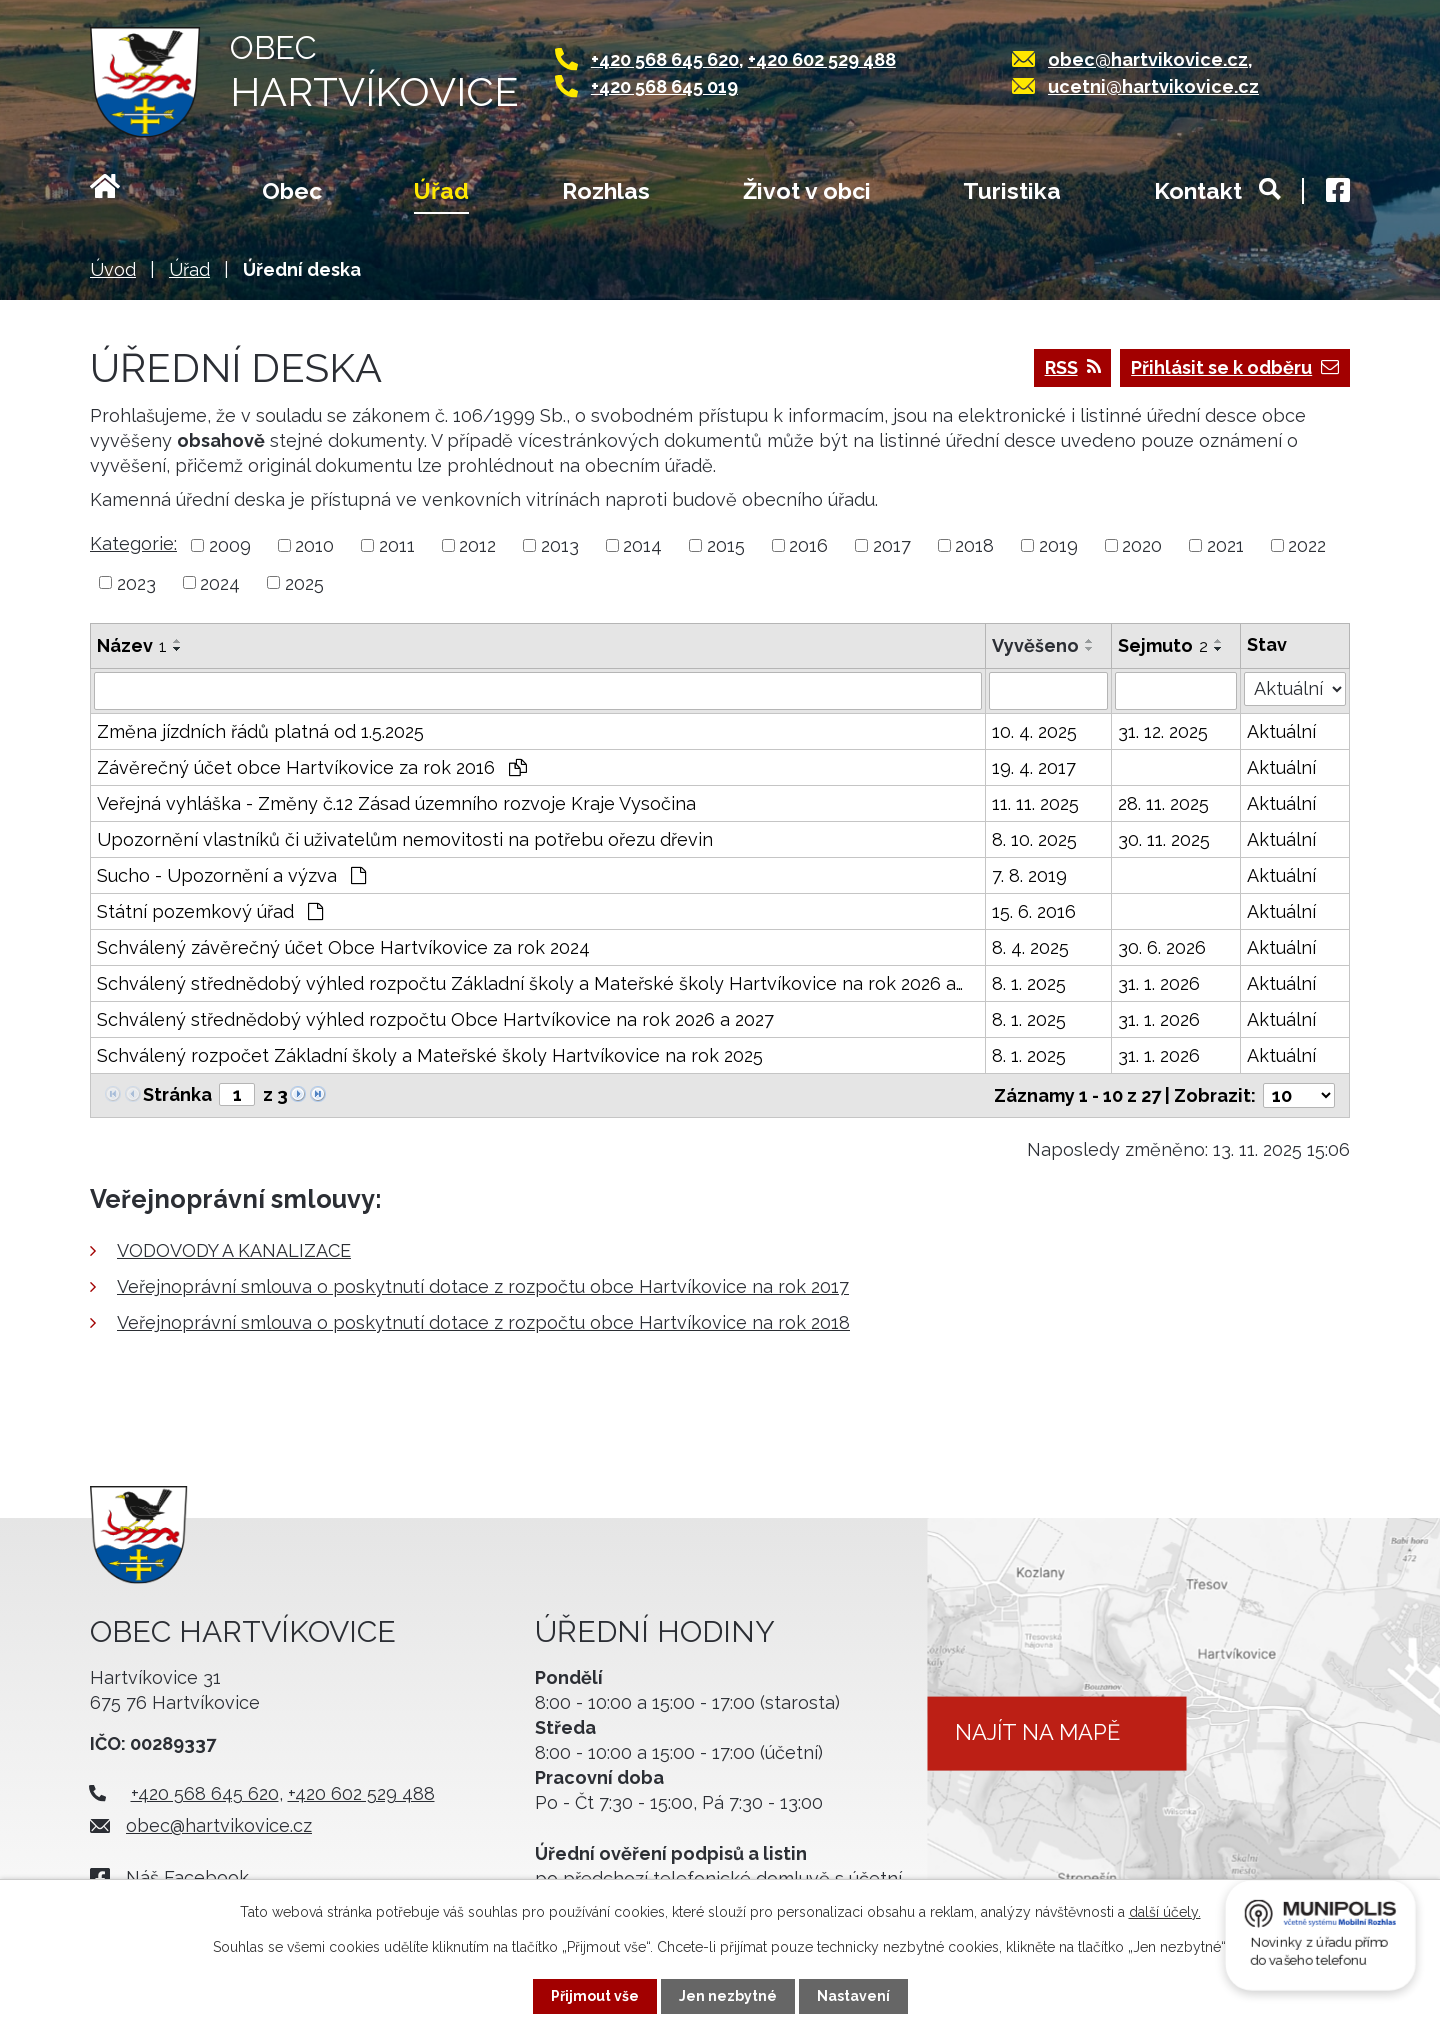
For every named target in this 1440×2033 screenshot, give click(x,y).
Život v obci (807, 190)
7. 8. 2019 (1029, 875)
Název (132, 645)
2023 (136, 582)
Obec (292, 190)
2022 (1307, 545)
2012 (477, 545)
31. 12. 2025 (1163, 731)
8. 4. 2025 (1030, 947)
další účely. (1165, 1912)
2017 (892, 545)
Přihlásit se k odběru (1235, 367)
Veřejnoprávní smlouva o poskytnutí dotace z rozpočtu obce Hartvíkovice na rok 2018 (483, 1322)
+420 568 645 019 (664, 86)
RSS (1073, 367)
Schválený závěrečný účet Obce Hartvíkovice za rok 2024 (343, 947)
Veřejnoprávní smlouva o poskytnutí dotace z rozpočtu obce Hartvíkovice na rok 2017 (483, 1286)
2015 (726, 545)
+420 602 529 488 (822, 59)
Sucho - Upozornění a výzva (231, 875)
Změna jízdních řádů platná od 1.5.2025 (260, 731)
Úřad (441, 190)
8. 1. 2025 (1029, 983)
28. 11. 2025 (1163, 803)
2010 (314, 545)
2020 (1142, 545)
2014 (642, 545)
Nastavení (853, 1996)
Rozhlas (606, 190)
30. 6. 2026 (1162, 947)
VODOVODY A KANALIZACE (234, 1250)
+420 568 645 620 (665, 59)
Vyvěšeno (1035, 645)
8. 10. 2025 (1034, 839)
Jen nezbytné (728, 1996)
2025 (304, 582)
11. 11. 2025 (1035, 803)
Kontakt (1198, 190)
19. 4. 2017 (1034, 767)
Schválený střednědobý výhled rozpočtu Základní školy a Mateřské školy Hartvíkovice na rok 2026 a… (530, 983)
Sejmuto (1163, 645)
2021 (1225, 545)
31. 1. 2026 (1159, 983)
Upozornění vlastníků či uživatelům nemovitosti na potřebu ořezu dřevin (405, 839)
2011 (397, 545)
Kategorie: (133, 543)
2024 (220, 582)
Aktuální (1281, 731)
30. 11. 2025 (1164, 839)
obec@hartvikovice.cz (1148, 59)
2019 (1058, 545)
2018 (974, 545)
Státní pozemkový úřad (210, 911)
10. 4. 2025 (1034, 731)
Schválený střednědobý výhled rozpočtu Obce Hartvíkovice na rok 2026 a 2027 (435, 1019)
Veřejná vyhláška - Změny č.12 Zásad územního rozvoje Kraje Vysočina (396, 803)
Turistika (1012, 190)
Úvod (129, 193)
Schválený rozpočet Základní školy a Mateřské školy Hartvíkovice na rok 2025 (430, 1055)
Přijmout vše (595, 1996)
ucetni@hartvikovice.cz (1153, 86)
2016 (808, 545)
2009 (230, 545)
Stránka (177, 1094)
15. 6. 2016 (1034, 911)
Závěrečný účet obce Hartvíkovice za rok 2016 (312, 767)
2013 (560, 545)
